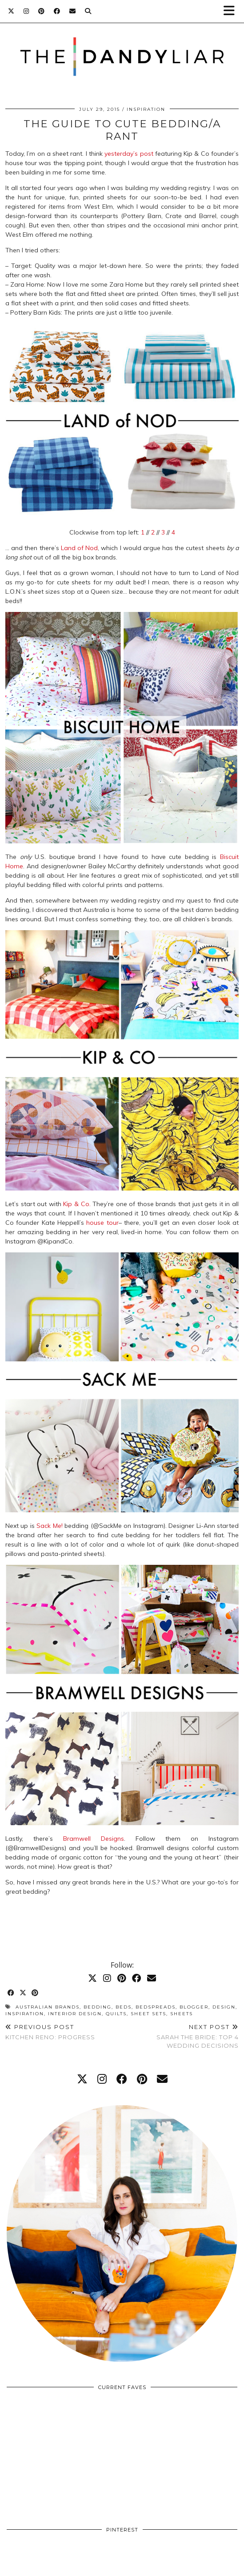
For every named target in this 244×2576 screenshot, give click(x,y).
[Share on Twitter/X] (23, 1993)
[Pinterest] (41, 11)
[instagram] (102, 2079)
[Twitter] (11, 11)
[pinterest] (142, 2079)
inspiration (24, 2014)
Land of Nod (79, 548)
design (224, 2007)
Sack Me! (49, 1526)
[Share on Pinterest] (35, 1993)
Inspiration (146, 109)
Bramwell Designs (93, 1839)
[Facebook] (57, 11)
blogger (194, 2007)
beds (124, 2007)
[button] (232, 11)
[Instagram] (26, 11)
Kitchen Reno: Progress (50, 2032)
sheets (181, 2014)
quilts (116, 2014)
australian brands (48, 2007)
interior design (75, 2014)
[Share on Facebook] (11, 1993)
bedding (98, 2007)
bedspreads (156, 2007)
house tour (102, 1223)
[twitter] (82, 2079)
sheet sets (148, 2014)
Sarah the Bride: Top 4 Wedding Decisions (180, 2036)
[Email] (72, 11)
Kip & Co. (76, 1204)
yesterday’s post (128, 154)
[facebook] (121, 2079)
